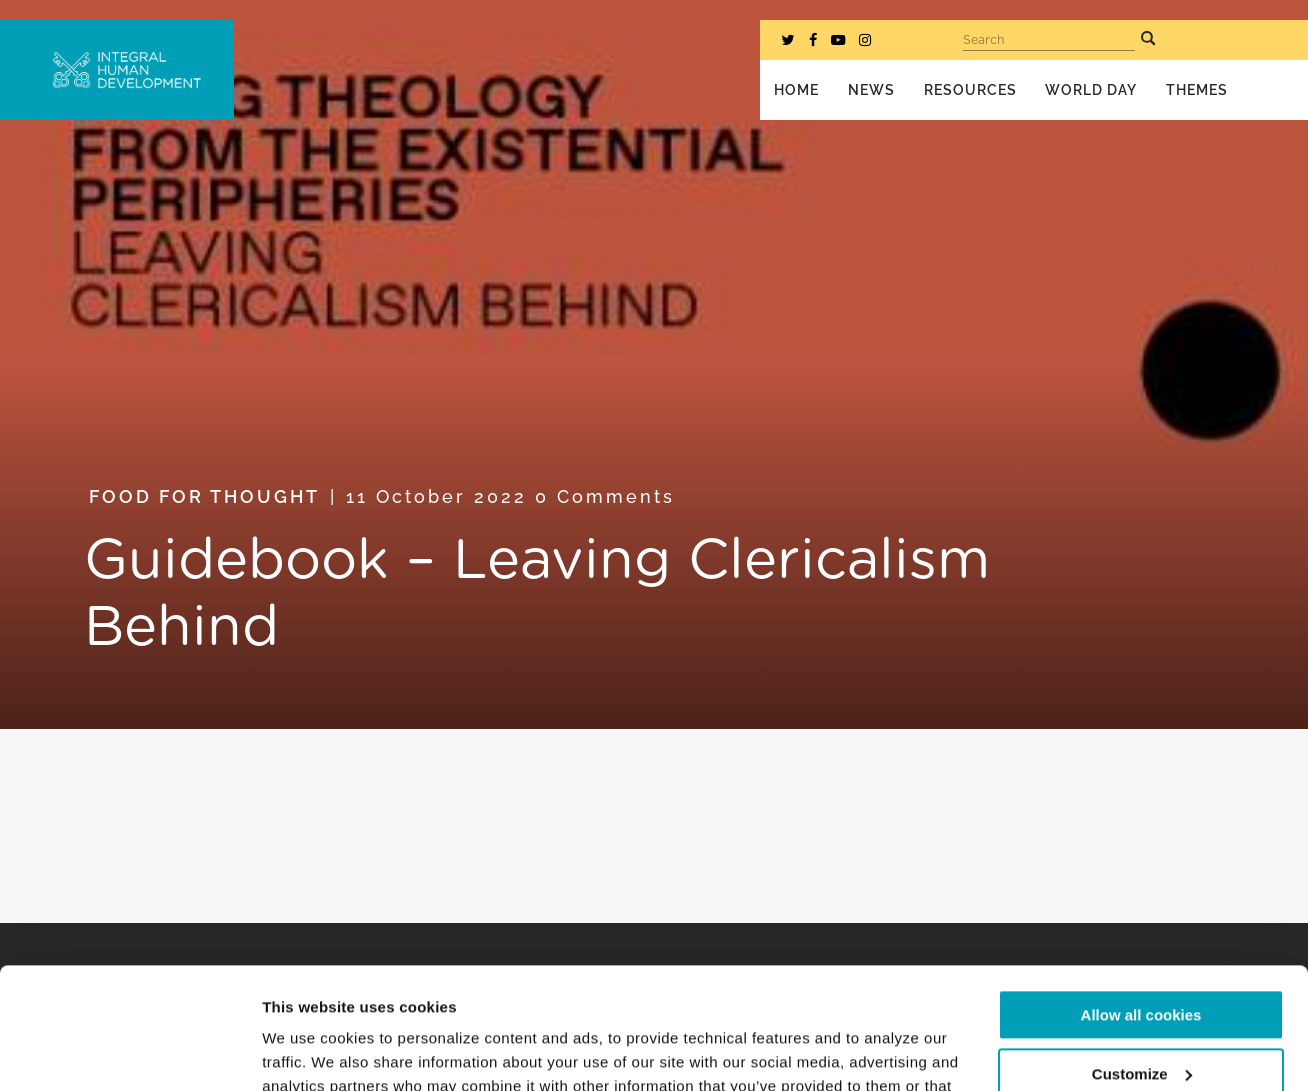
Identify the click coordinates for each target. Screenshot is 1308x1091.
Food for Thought (204, 496)
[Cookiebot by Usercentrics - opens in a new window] (129, 1052)
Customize (1142, 959)
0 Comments (605, 496)
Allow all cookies (1141, 901)
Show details (308, 1051)
